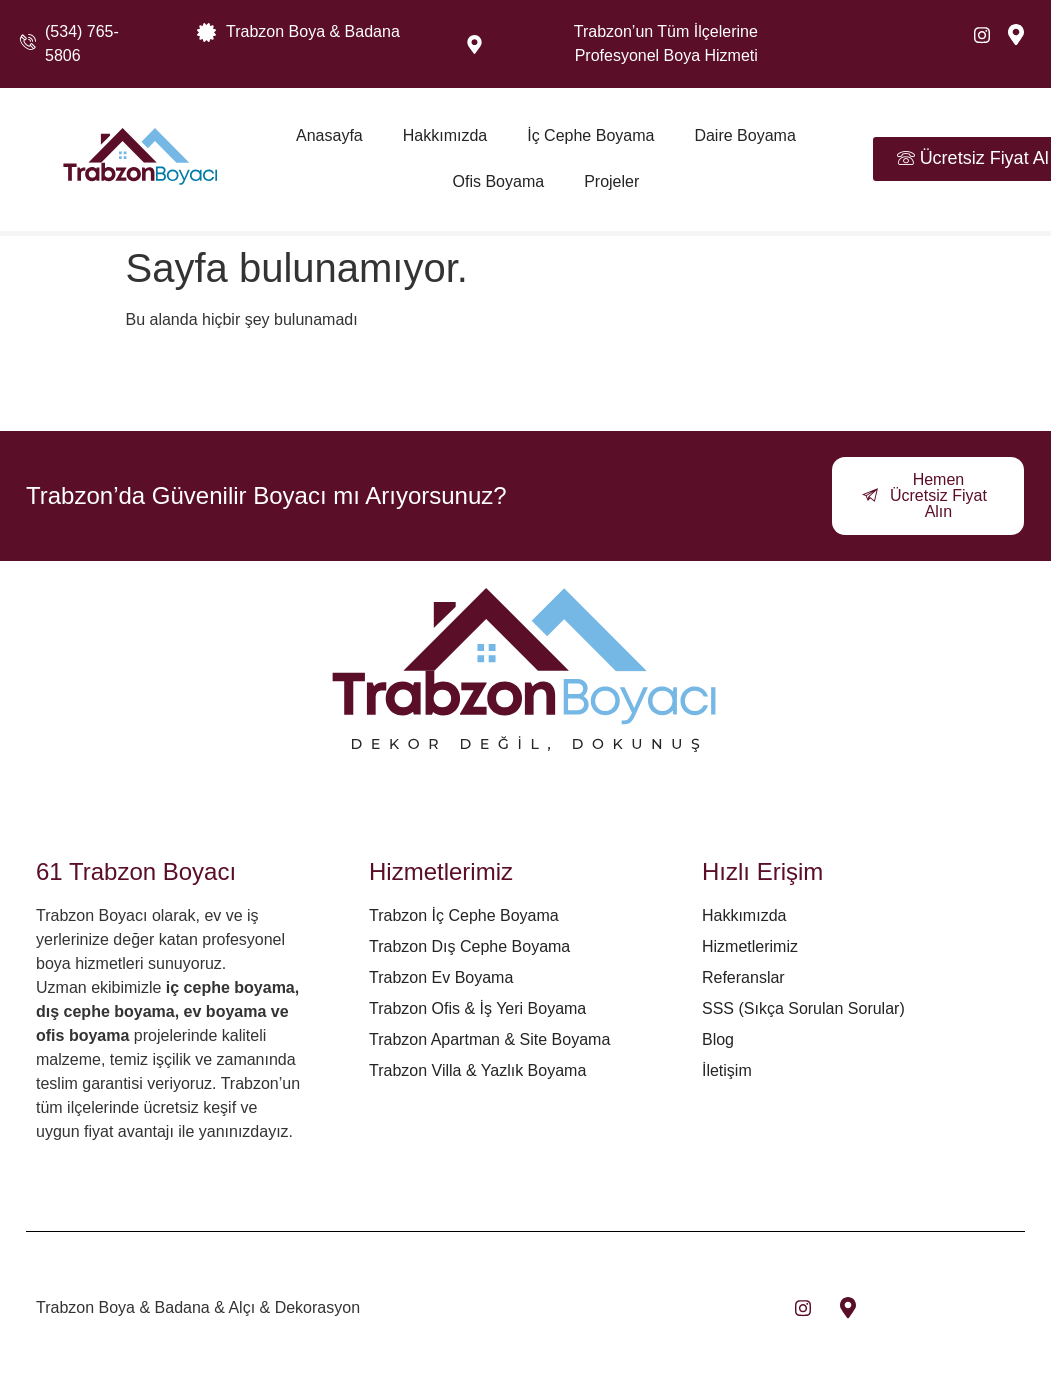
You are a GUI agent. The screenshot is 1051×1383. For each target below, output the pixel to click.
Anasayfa (329, 135)
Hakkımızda (445, 135)
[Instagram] (982, 35)
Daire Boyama (744, 135)
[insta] (803, 1308)
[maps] (1016, 35)
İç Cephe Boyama (590, 135)
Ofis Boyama (499, 181)
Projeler (611, 181)
